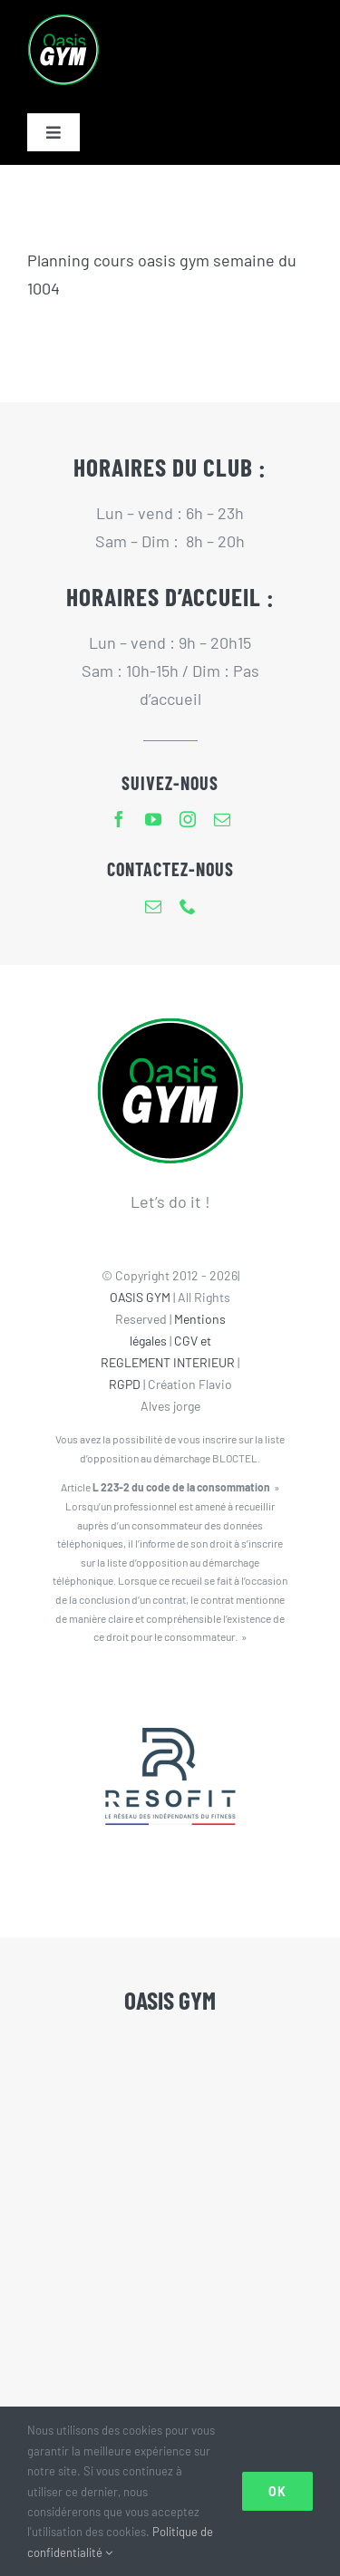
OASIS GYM (140, 1297)
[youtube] (153, 819)
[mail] (222, 819)
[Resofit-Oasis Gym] (170, 1691)
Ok (277, 2491)
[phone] (188, 906)
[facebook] (119, 819)
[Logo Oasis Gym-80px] (63, 22)
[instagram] (188, 819)
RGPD (125, 1384)
